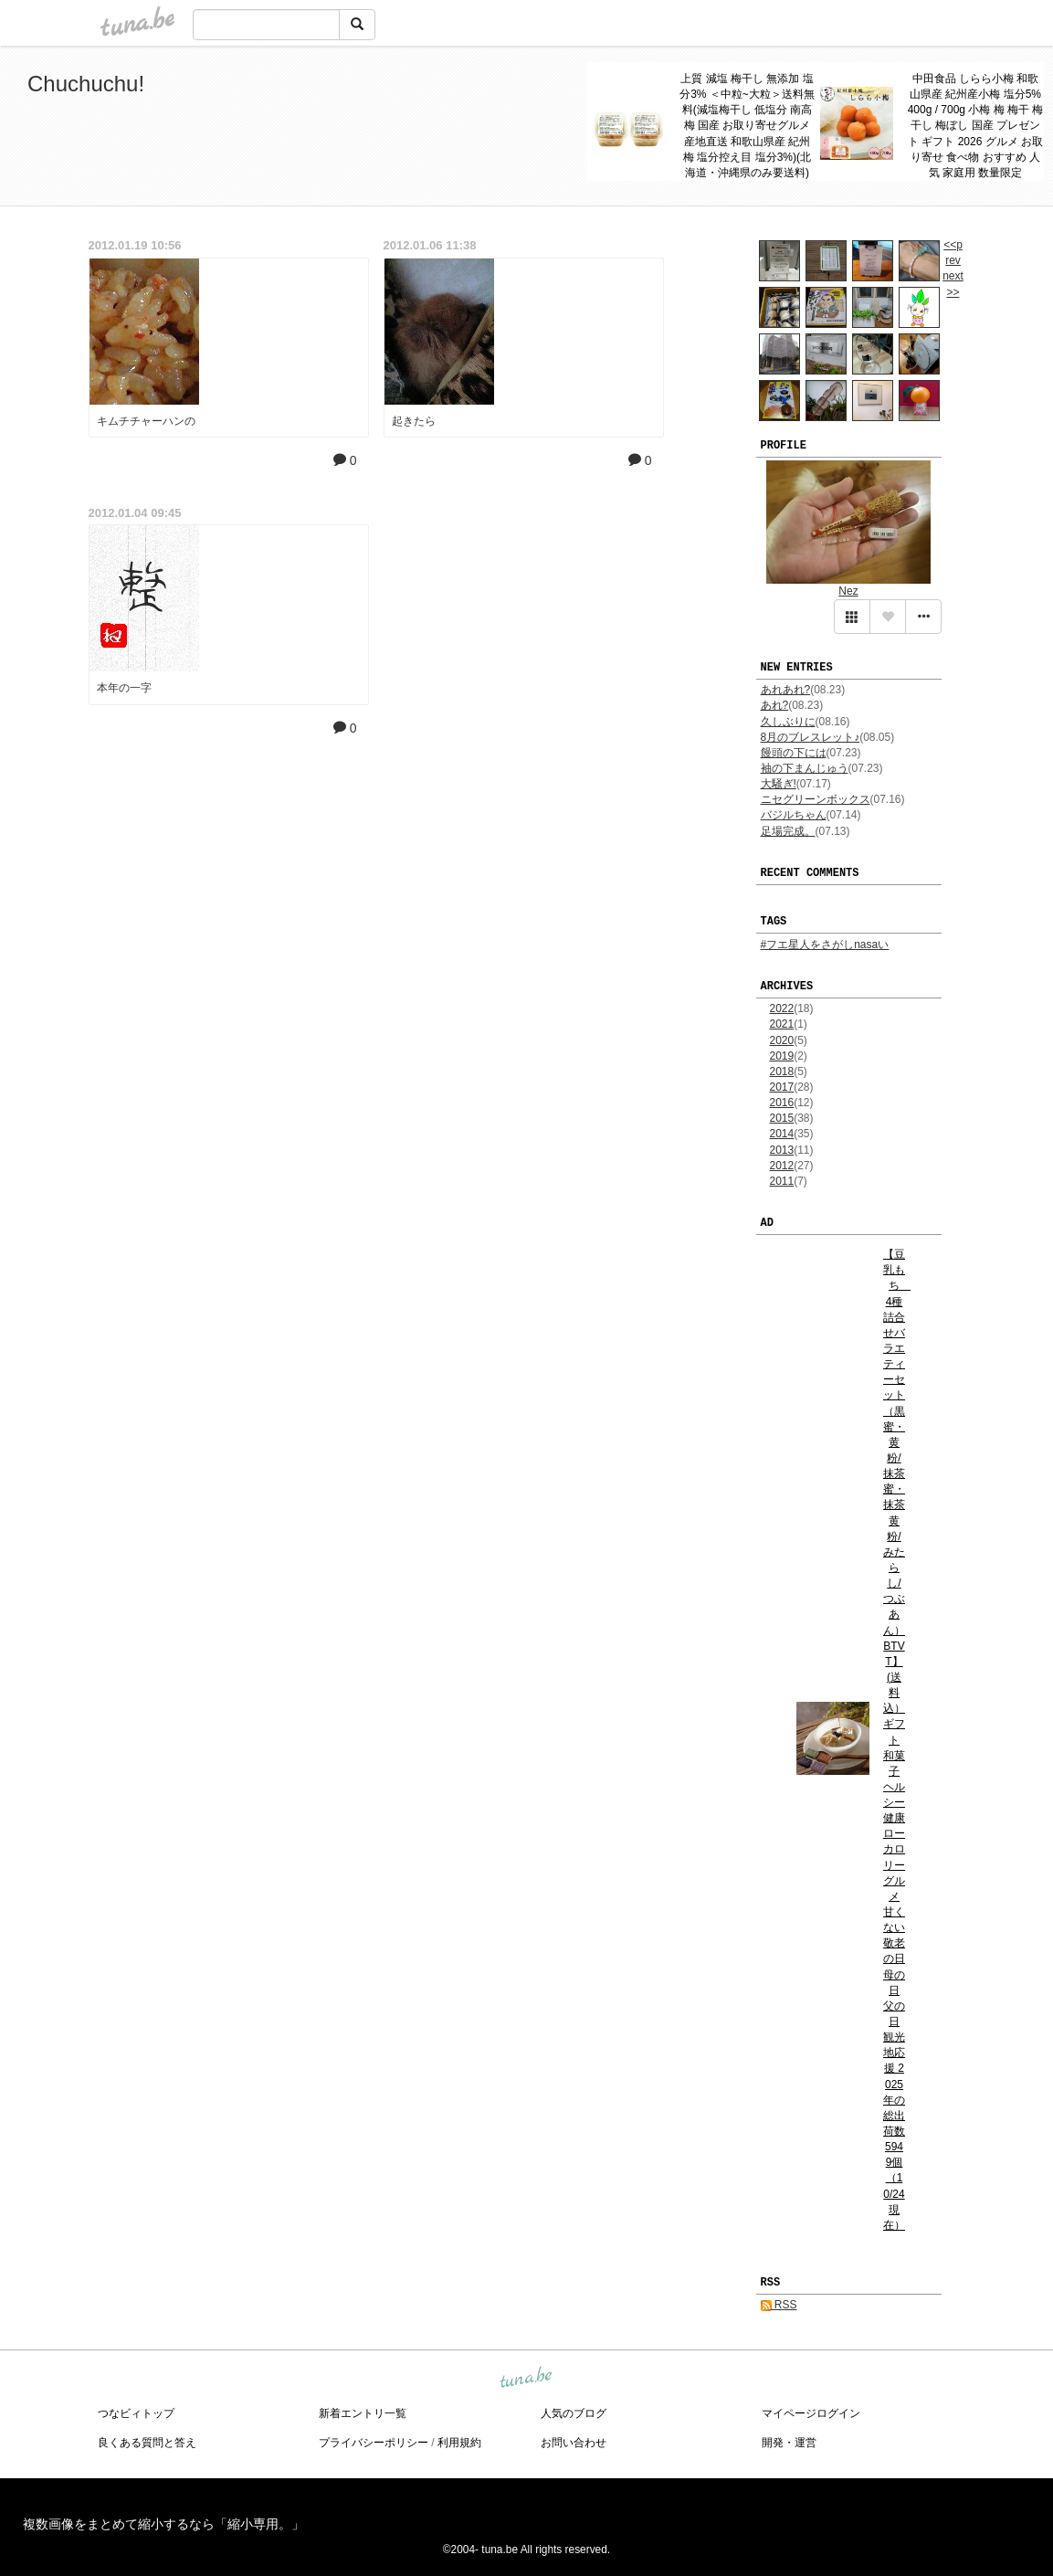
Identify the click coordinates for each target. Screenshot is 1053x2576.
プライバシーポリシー (373, 2442)
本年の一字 (124, 687)
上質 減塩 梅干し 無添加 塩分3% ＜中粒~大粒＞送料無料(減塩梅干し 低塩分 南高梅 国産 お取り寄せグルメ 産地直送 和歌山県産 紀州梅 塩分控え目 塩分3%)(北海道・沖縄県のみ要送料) (747, 125)
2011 (782, 1181)
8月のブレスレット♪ (810, 737)
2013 (782, 1150)
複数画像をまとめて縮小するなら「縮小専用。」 (163, 2524)
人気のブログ (573, 2413)
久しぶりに (788, 721)
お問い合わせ (573, 2442)
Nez (848, 591)
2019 (782, 1056)
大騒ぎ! (778, 783)
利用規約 (459, 2442)
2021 (782, 1024)
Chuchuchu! (85, 83)
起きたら (414, 421)
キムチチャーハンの (146, 421)
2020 (782, 1040)
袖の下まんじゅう (804, 768)
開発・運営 (789, 2442)
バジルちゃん (794, 814)
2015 (782, 1118)
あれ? (775, 705)
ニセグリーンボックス (815, 799)
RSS (779, 2304)
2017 (782, 1087)
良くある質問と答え (147, 2442)
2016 (782, 1102)
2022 (782, 1008)
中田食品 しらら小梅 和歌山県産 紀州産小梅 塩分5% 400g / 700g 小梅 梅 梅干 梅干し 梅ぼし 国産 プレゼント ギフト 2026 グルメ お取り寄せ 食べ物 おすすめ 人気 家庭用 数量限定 (976, 125)
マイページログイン (811, 2413)
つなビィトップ (136, 2413)
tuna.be (526, 2378)
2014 (782, 1133)
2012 (782, 1165)
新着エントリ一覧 (362, 2413)
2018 (782, 1071)
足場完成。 (788, 831)
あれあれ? (786, 689)
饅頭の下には (794, 752)
